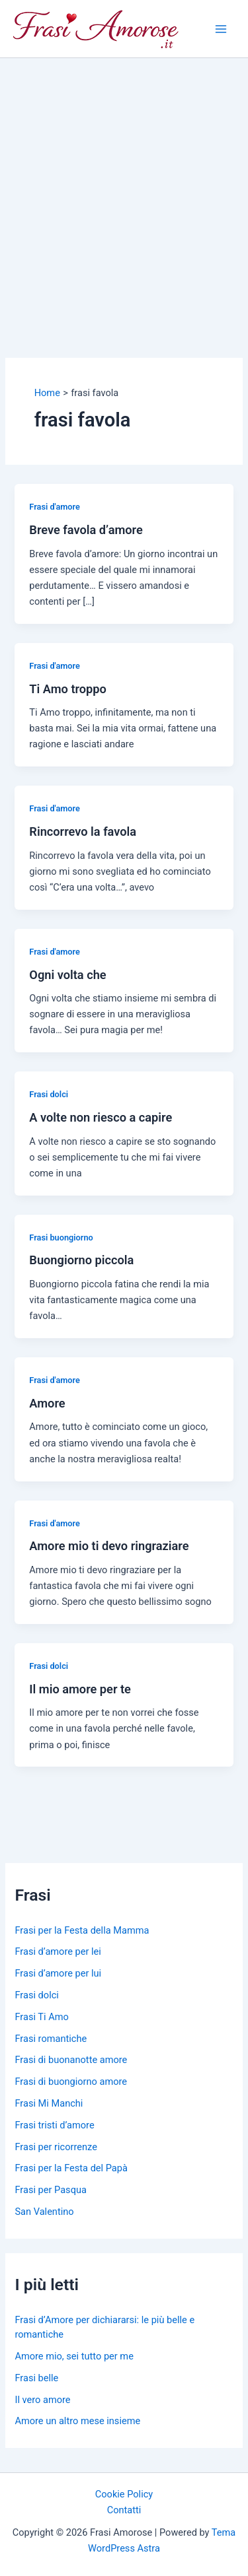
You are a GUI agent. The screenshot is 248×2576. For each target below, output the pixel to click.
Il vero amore (42, 2400)
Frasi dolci (48, 1094)
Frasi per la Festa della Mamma (82, 1930)
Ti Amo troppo (67, 689)
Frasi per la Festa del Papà (71, 2168)
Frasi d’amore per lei (58, 1951)
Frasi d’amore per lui (58, 1973)
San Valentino (44, 2212)
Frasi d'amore (54, 507)
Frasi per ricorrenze (56, 2147)
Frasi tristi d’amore (54, 2125)
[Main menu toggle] (221, 29)
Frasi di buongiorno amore (71, 2081)
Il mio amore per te (80, 1689)
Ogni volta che (67, 975)
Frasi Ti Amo (41, 2017)
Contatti (124, 2510)
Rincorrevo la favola (82, 831)
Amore (47, 1403)
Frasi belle (36, 2378)
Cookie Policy (124, 2494)
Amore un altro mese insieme (77, 2421)
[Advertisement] (124, 188)
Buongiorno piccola (81, 1260)
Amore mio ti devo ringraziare (108, 1546)
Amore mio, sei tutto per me (74, 2356)
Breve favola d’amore (85, 530)
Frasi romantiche (51, 2039)
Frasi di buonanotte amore (71, 2060)
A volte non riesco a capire (100, 1117)
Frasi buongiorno (61, 1237)
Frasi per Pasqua (50, 2190)
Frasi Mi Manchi (49, 2103)
